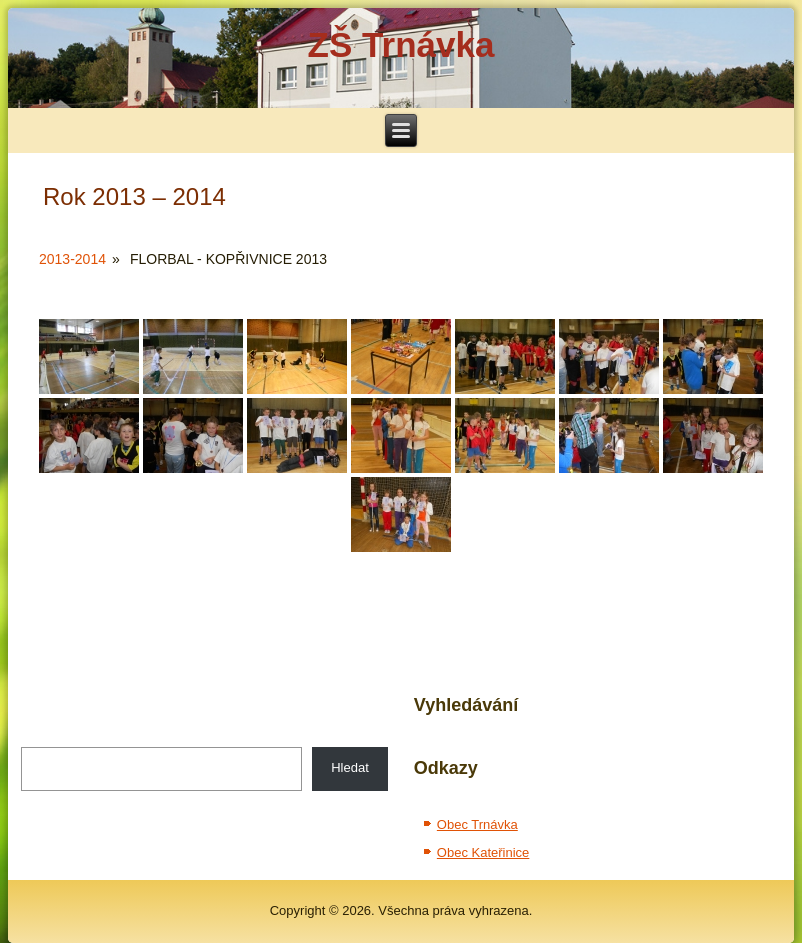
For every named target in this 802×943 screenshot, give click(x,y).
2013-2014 (72, 259)
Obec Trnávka (477, 824)
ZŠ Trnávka (401, 44)
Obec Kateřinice (483, 852)
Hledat (350, 767)
